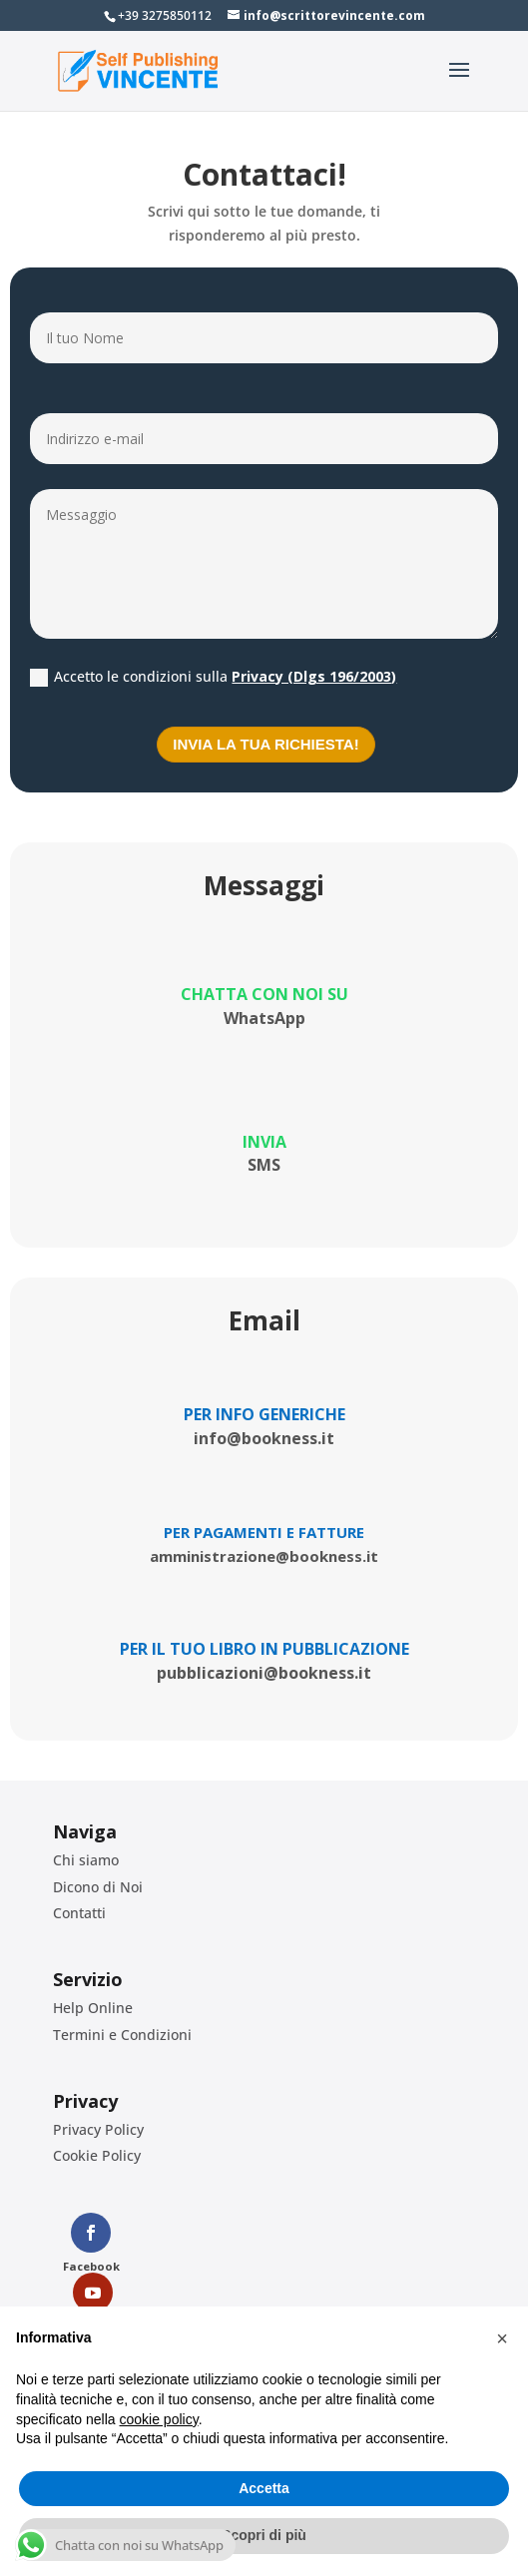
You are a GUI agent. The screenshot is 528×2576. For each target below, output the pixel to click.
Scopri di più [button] (264, 2535)
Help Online (93, 2007)
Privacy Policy (98, 2129)
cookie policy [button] (159, 2419)
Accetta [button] (264, 2488)
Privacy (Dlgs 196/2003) (314, 676)
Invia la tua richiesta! (265, 744)
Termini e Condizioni (122, 2034)
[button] (502, 2338)
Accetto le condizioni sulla (213, 677)
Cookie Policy (97, 2155)
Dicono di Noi (98, 1886)
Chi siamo (86, 1859)
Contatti (79, 1912)
